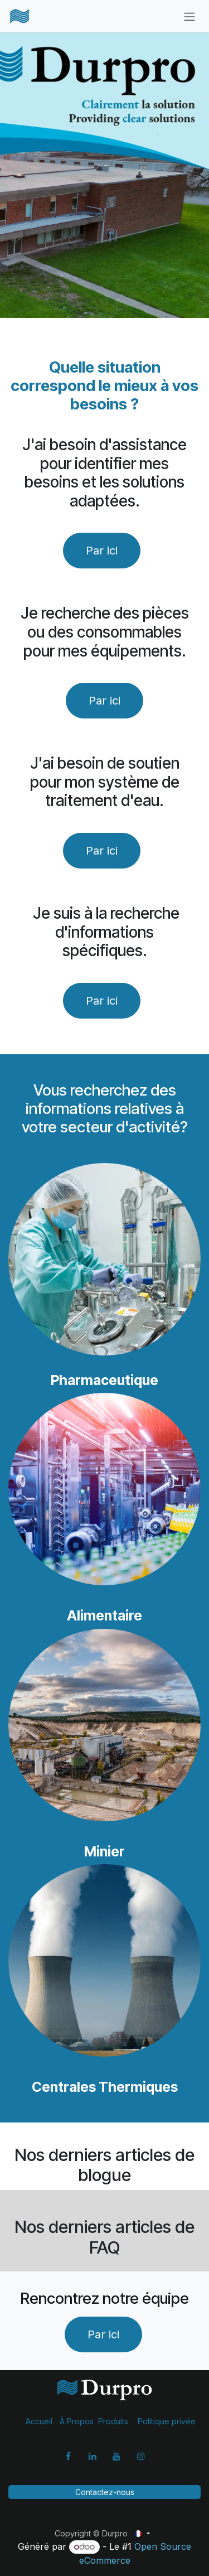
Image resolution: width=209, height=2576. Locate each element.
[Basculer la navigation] (189, 16)
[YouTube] (116, 2456)
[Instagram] (141, 2456)
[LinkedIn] (92, 2456)
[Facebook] (68, 2456)
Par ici (104, 700)
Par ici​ (102, 550)
